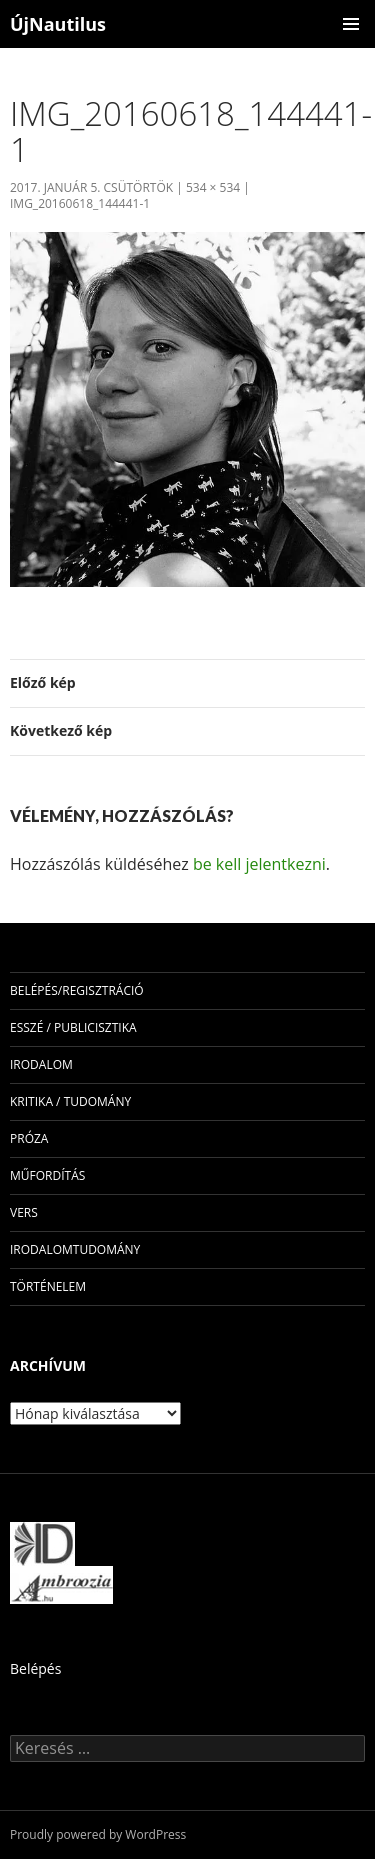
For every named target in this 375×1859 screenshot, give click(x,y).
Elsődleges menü (351, 24)
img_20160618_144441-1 (80, 203)
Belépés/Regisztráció (77, 990)
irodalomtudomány (75, 1249)
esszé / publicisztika (73, 1027)
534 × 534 (213, 187)
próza (29, 1138)
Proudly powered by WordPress (98, 1834)
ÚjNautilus (58, 24)
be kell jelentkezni (259, 864)
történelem (48, 1286)
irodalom (41, 1064)
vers (24, 1212)
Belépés (35, 1668)
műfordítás (47, 1175)
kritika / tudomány (70, 1101)
